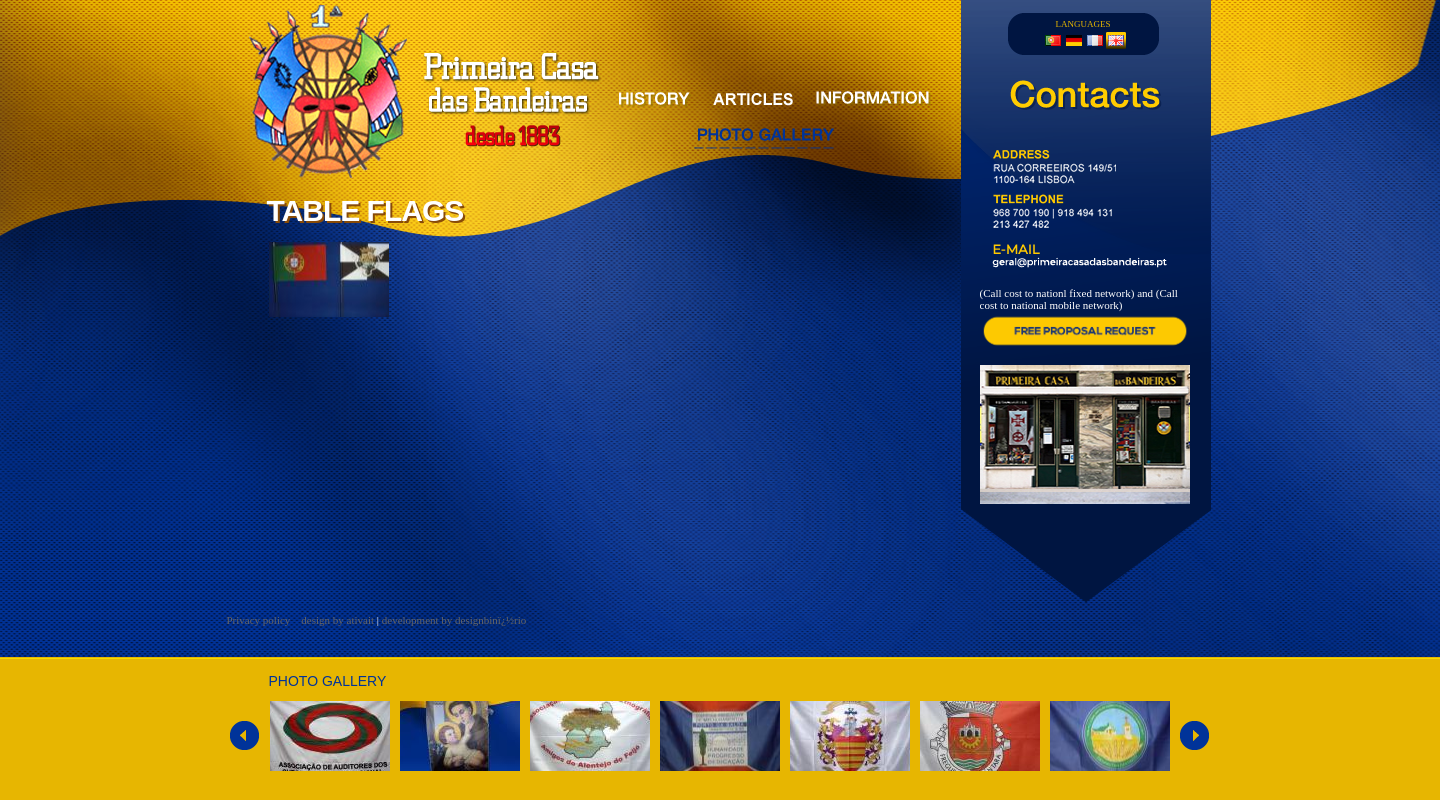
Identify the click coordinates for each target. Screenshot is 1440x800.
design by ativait (337, 620)
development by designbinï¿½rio (454, 620)
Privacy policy (260, 620)
